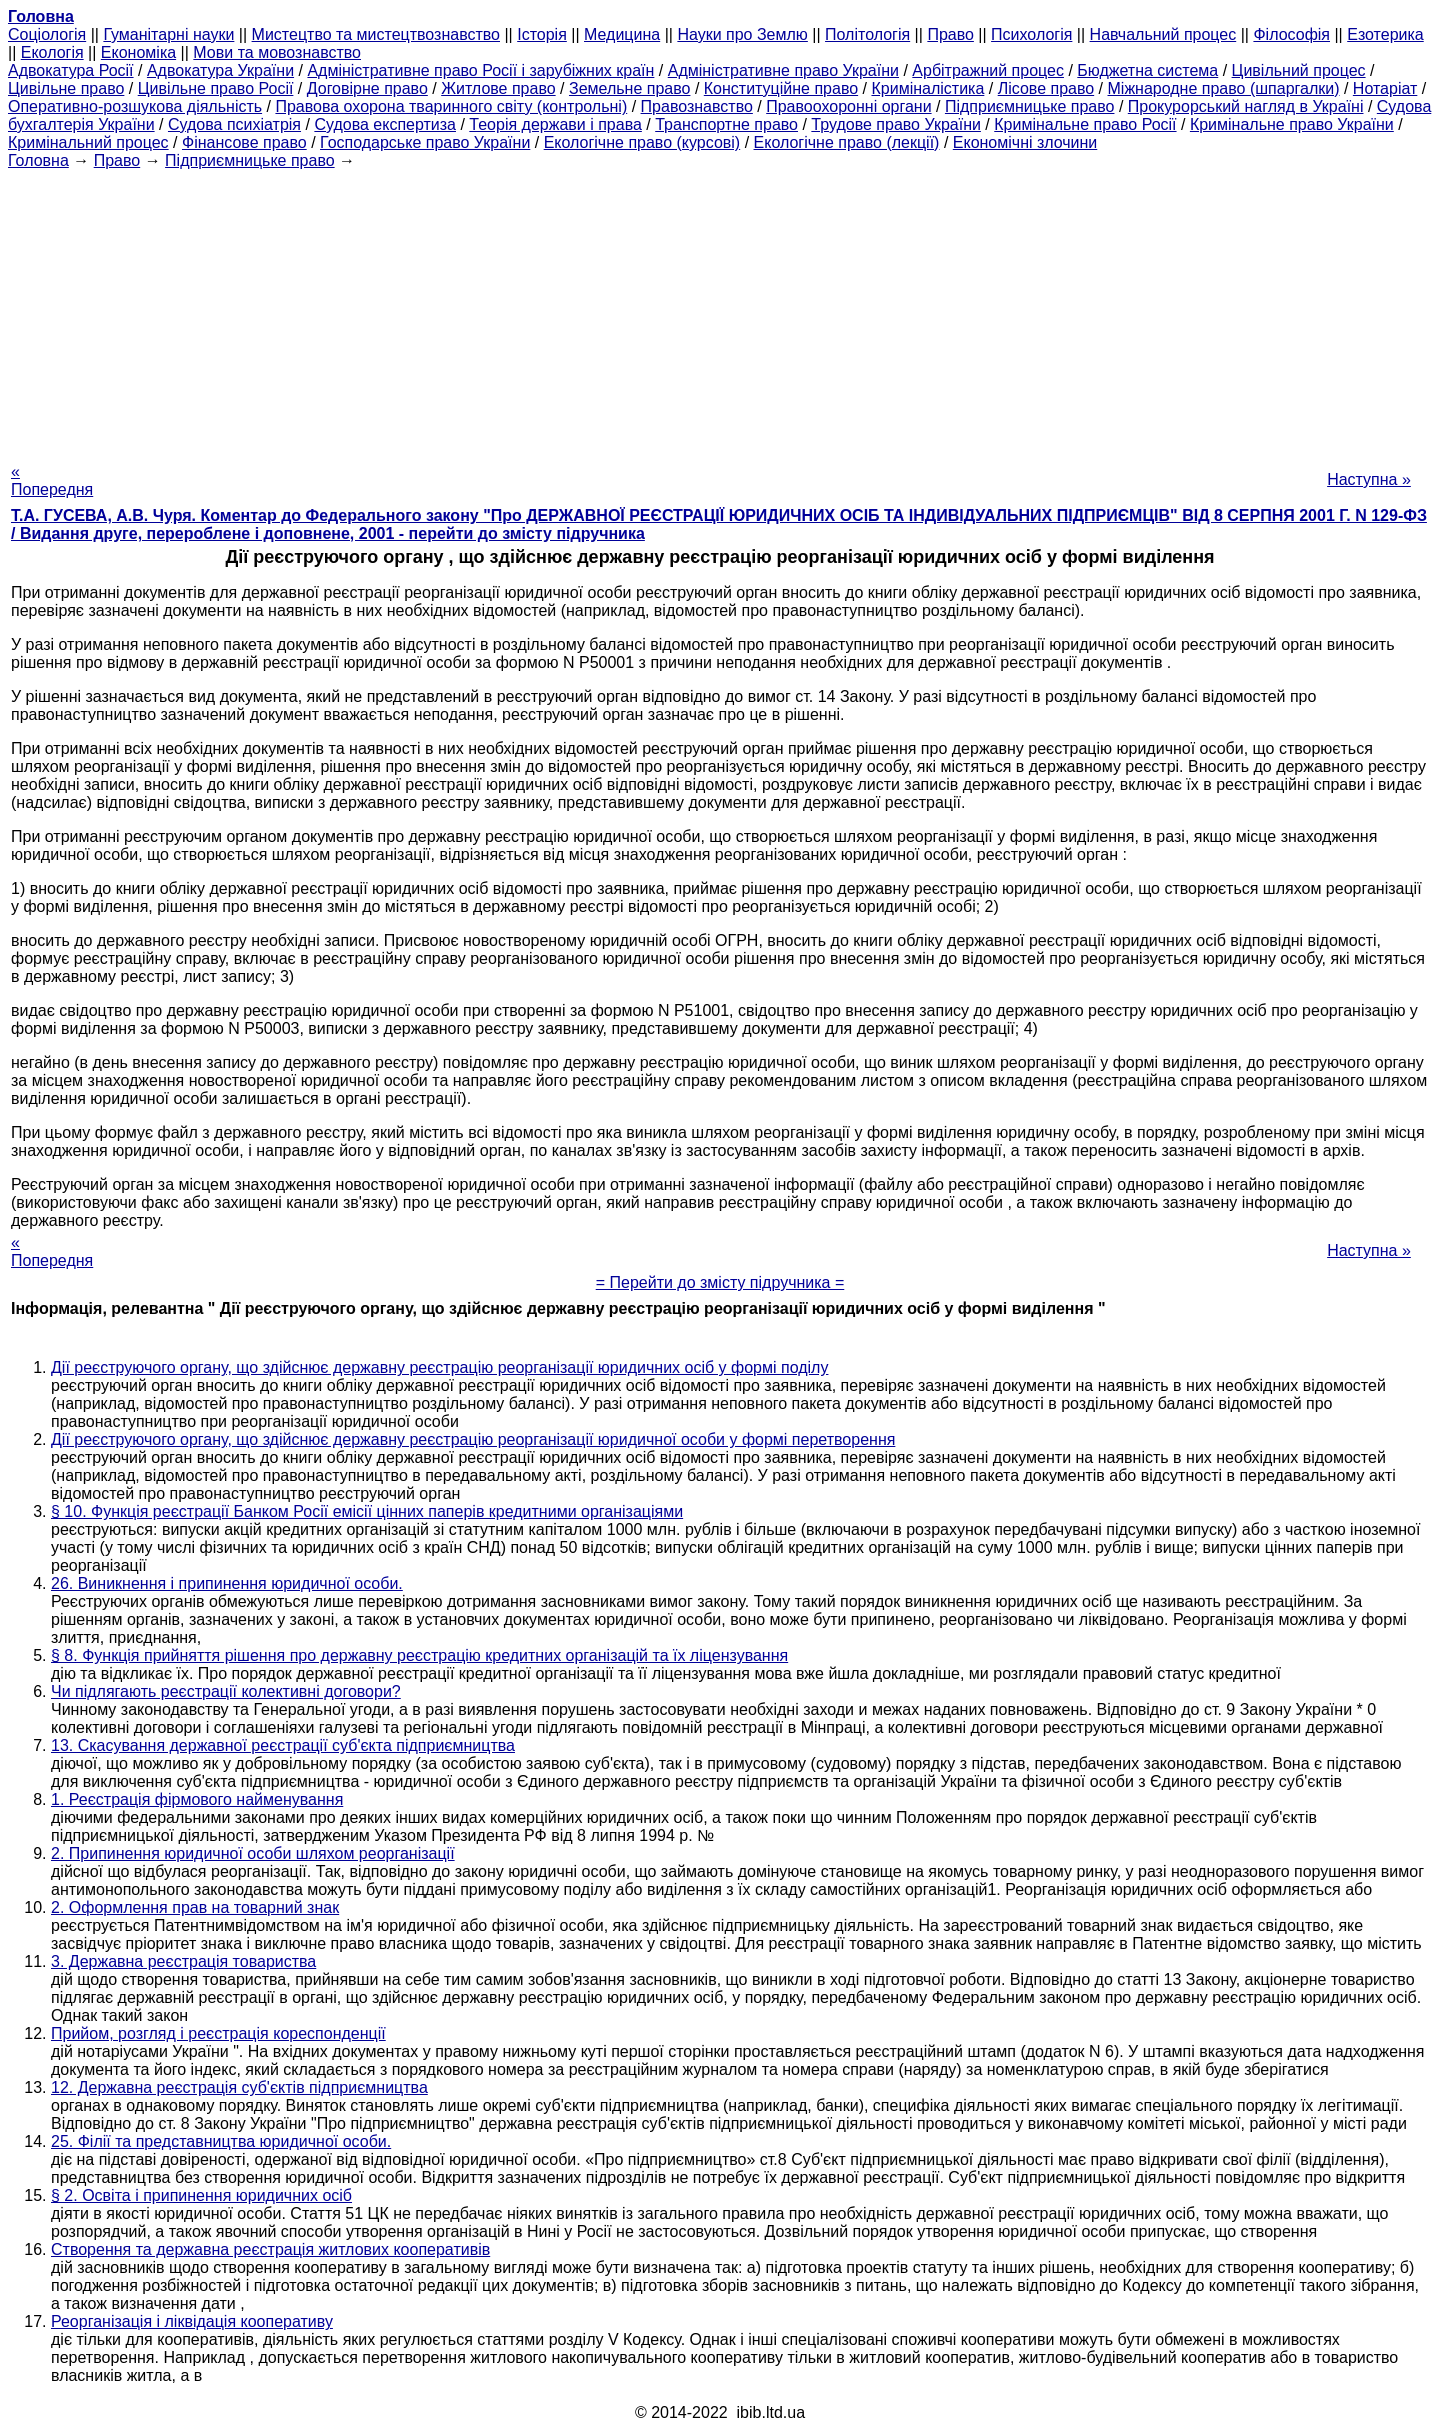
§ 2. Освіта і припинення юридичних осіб (201, 2195)
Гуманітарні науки (168, 34)
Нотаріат (1385, 88)
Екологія (52, 52)
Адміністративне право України (783, 70)
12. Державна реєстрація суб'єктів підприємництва (239, 2087)
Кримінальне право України (1292, 124)
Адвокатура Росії (71, 70)
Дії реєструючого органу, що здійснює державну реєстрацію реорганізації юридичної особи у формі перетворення (473, 1439)
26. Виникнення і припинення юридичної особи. (227, 1583)
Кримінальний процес (88, 142)
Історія (542, 34)
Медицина (622, 34)
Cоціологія (47, 34)
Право (950, 34)
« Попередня (52, 480)
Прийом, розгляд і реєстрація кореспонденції (218, 2033)
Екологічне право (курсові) (642, 142)
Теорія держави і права (555, 124)
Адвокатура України (220, 70)
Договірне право (367, 88)
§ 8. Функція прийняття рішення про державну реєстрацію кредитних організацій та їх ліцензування (419, 1655)
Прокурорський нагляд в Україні (1246, 106)
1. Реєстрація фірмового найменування (197, 1799)
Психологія (1031, 34)
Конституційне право (781, 88)
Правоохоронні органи (848, 106)
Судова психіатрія (234, 124)
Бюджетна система (1147, 70)
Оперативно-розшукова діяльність (135, 106)
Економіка (138, 52)
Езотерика (1385, 34)
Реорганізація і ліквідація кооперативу (192, 2321)
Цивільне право (66, 88)
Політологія (867, 34)
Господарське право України (425, 142)
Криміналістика (927, 88)
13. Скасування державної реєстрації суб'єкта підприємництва (283, 1745)
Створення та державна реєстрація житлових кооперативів (270, 2249)
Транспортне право (726, 124)
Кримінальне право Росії (1085, 124)
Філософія (1291, 34)
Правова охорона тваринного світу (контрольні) (451, 106)
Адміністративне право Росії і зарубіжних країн (480, 70)
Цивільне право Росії (216, 88)
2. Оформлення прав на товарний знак (195, 1907)
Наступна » (1369, 479)
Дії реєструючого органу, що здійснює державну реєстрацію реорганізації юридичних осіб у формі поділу (439, 1367)
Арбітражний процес (988, 70)
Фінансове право (244, 142)
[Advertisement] (720, 310)
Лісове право (1046, 88)
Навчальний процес (1163, 34)
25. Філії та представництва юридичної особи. (221, 2141)
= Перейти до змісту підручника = (720, 1282)
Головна (38, 160)
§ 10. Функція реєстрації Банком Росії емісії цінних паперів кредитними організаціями (367, 1511)
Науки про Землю (742, 34)
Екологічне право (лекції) (847, 142)
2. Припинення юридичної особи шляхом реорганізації (253, 1853)
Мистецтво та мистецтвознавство (376, 34)
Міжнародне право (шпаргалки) (1224, 88)
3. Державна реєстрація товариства (183, 1961)
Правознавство (697, 106)
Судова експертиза (385, 124)
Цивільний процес (1299, 70)
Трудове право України (896, 124)
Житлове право (498, 88)
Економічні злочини (1025, 142)
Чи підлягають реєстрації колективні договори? (226, 1691)
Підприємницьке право (1030, 106)
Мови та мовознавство (277, 52)
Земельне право (629, 88)
